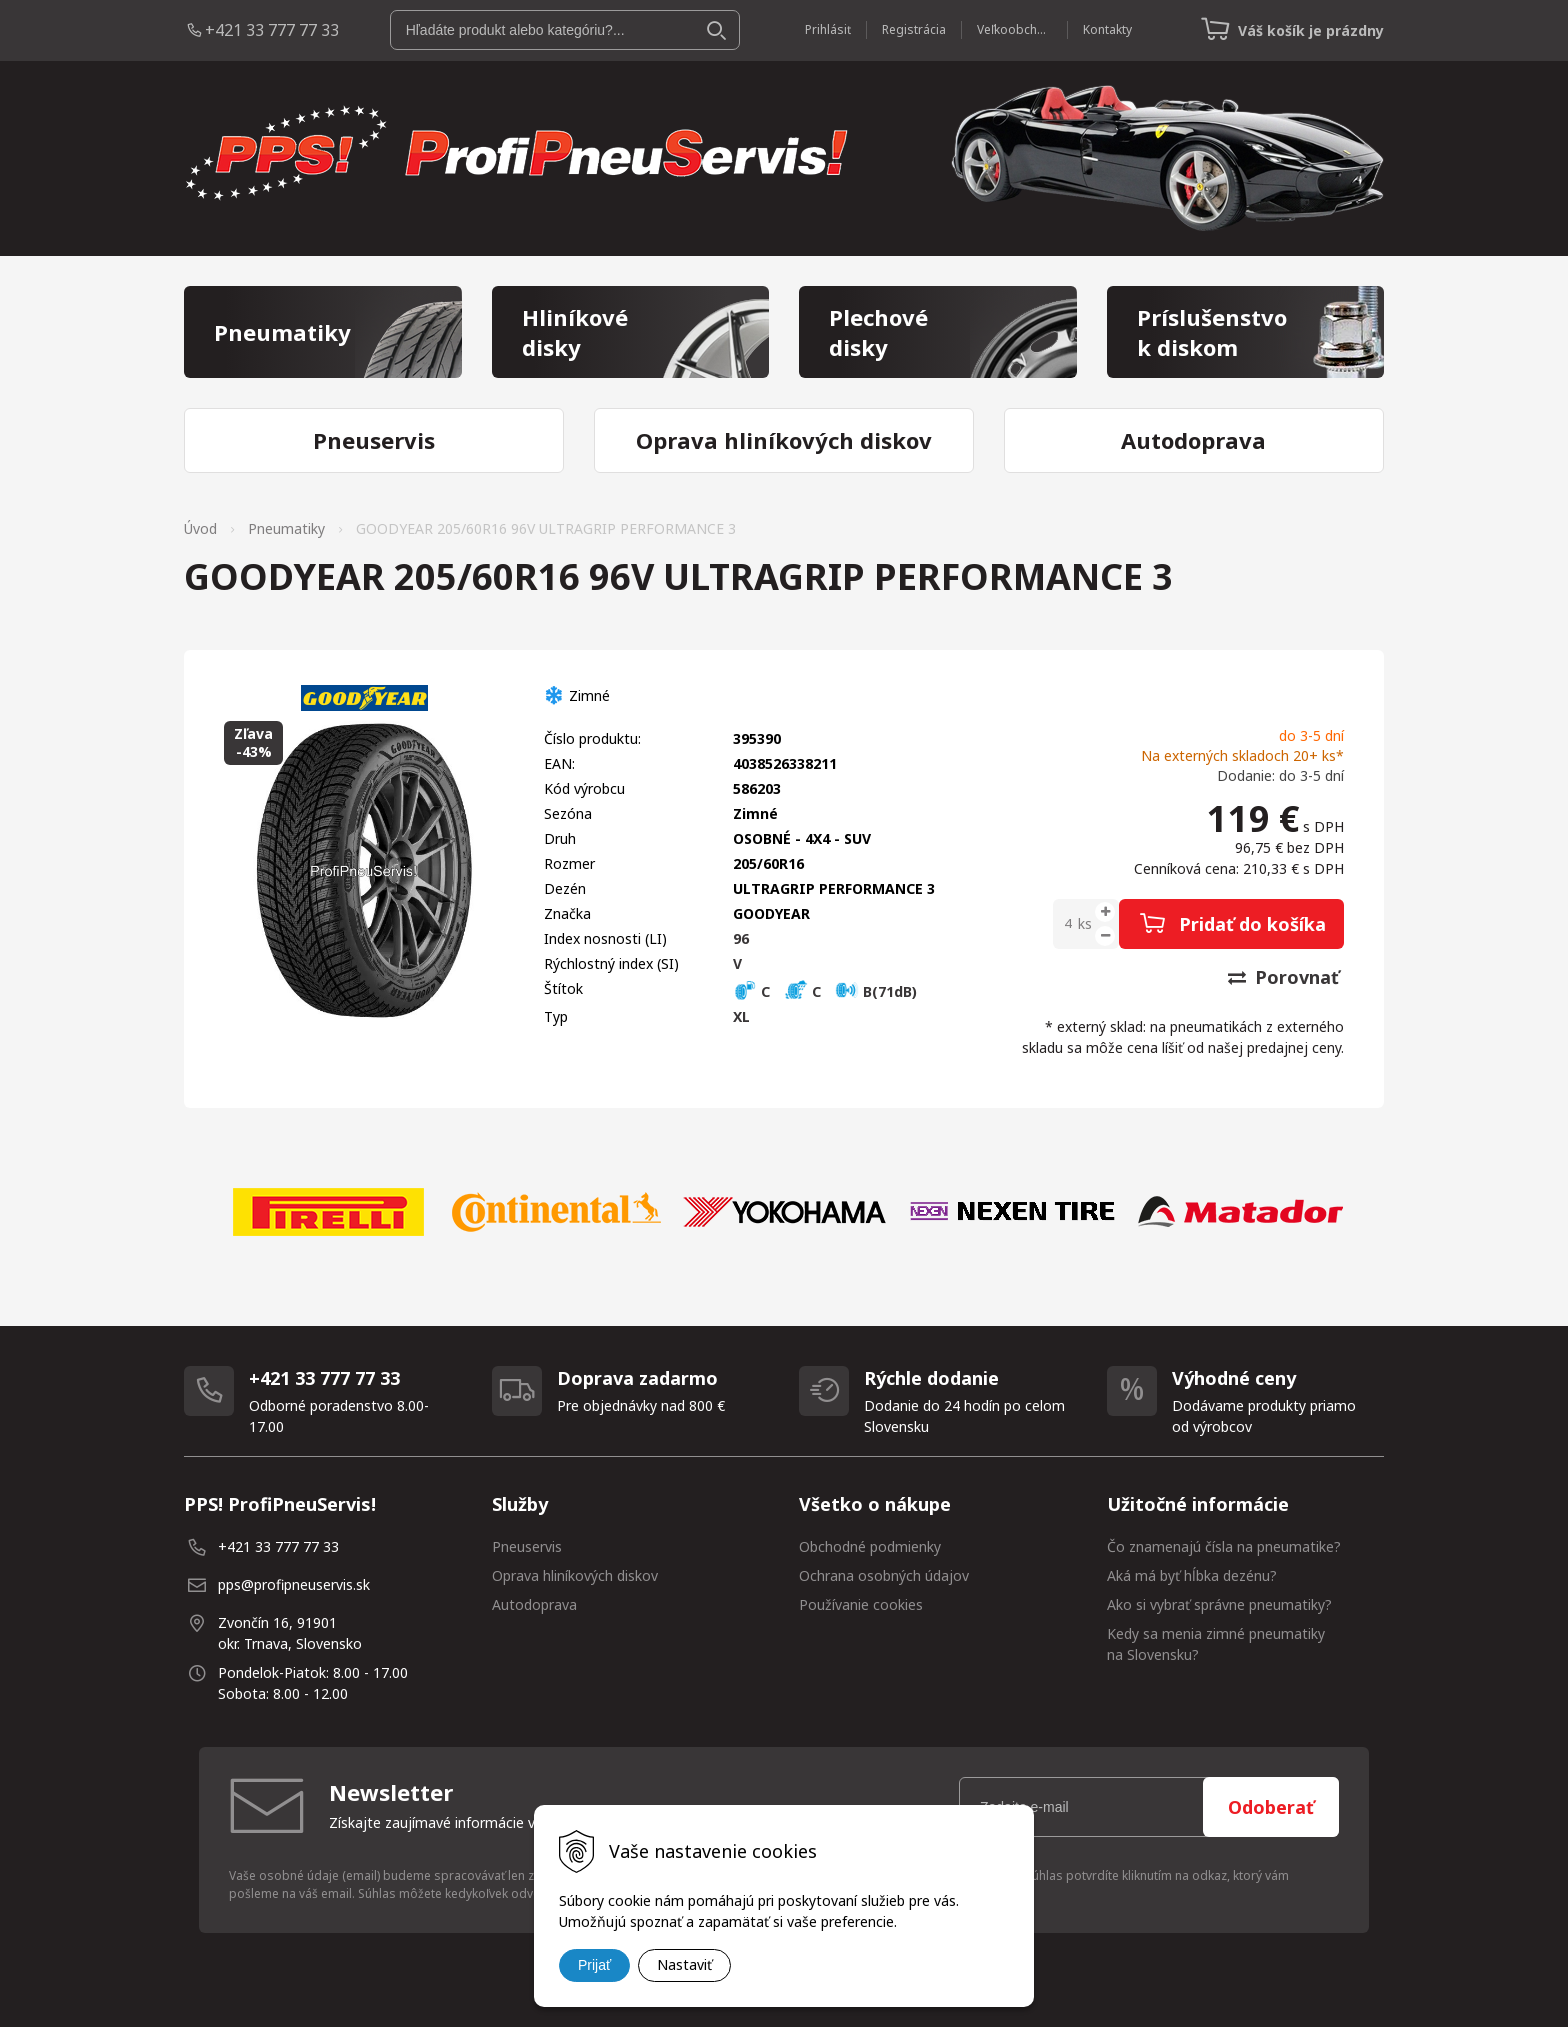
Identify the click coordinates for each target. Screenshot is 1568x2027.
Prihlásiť (828, 29)
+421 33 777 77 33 (272, 30)
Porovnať (1283, 977)
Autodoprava (534, 1604)
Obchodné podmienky (870, 1546)
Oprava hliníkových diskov (575, 1575)
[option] (328, 1212)
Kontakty (1107, 29)
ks (1085, 923)
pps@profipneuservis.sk (294, 1584)
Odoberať (1271, 1807)
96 (741, 938)
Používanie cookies (861, 1604)
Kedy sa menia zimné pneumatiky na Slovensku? (1216, 1644)
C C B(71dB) (825, 991)
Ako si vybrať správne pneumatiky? (1219, 1604)
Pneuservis (527, 1546)
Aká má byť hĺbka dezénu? (1192, 1575)
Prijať (594, 1965)
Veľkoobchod (1014, 29)
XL (741, 1016)
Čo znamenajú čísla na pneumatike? (1224, 1546)
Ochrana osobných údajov (884, 1575)
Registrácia (914, 29)
